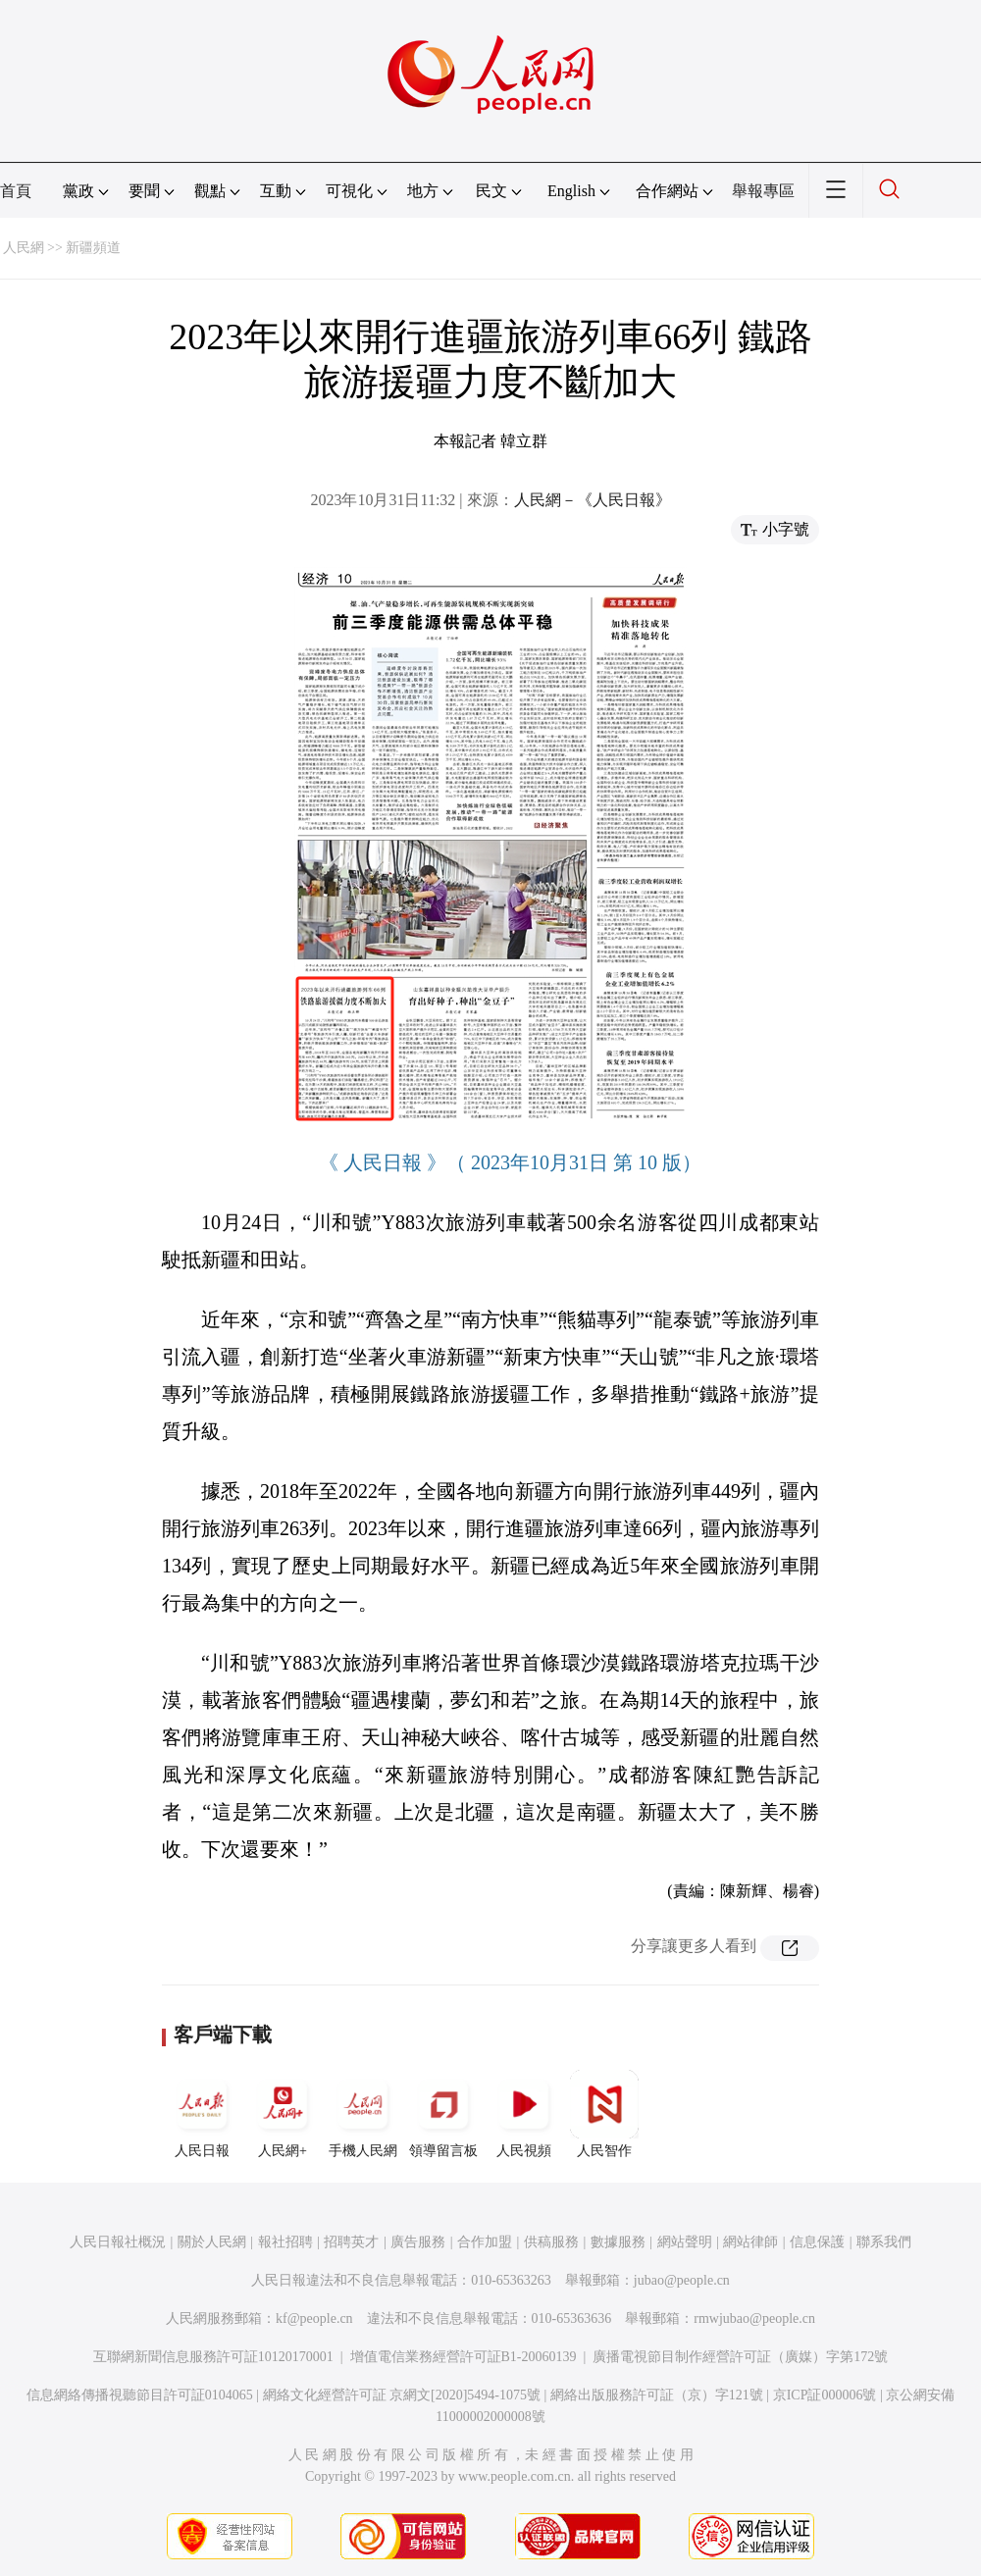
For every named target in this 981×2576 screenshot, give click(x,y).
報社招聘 (285, 2242)
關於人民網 (212, 2242)
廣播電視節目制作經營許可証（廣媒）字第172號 (740, 2356)
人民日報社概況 (118, 2242)
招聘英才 (351, 2242)
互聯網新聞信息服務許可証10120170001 (213, 2356)
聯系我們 (883, 2242)
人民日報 (202, 2114)
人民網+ (282, 2114)
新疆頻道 (93, 247)
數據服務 (618, 2242)
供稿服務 (551, 2242)
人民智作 (604, 2114)
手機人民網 (363, 2114)
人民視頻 (524, 2114)
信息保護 (817, 2242)
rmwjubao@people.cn (754, 2318)
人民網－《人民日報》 (592, 499)
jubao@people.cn (682, 2280)
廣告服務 (417, 2242)
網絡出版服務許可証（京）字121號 (656, 2395)
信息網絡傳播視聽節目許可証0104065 (139, 2395)
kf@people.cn (314, 2318)
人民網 (23, 247)
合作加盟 (484, 2242)
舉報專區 (763, 190)
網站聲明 (684, 2242)
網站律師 (750, 2242)
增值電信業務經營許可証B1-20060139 (463, 2356)
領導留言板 (443, 2114)
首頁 (15, 190)
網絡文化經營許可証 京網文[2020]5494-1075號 (402, 2395)
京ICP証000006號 (825, 2395)
